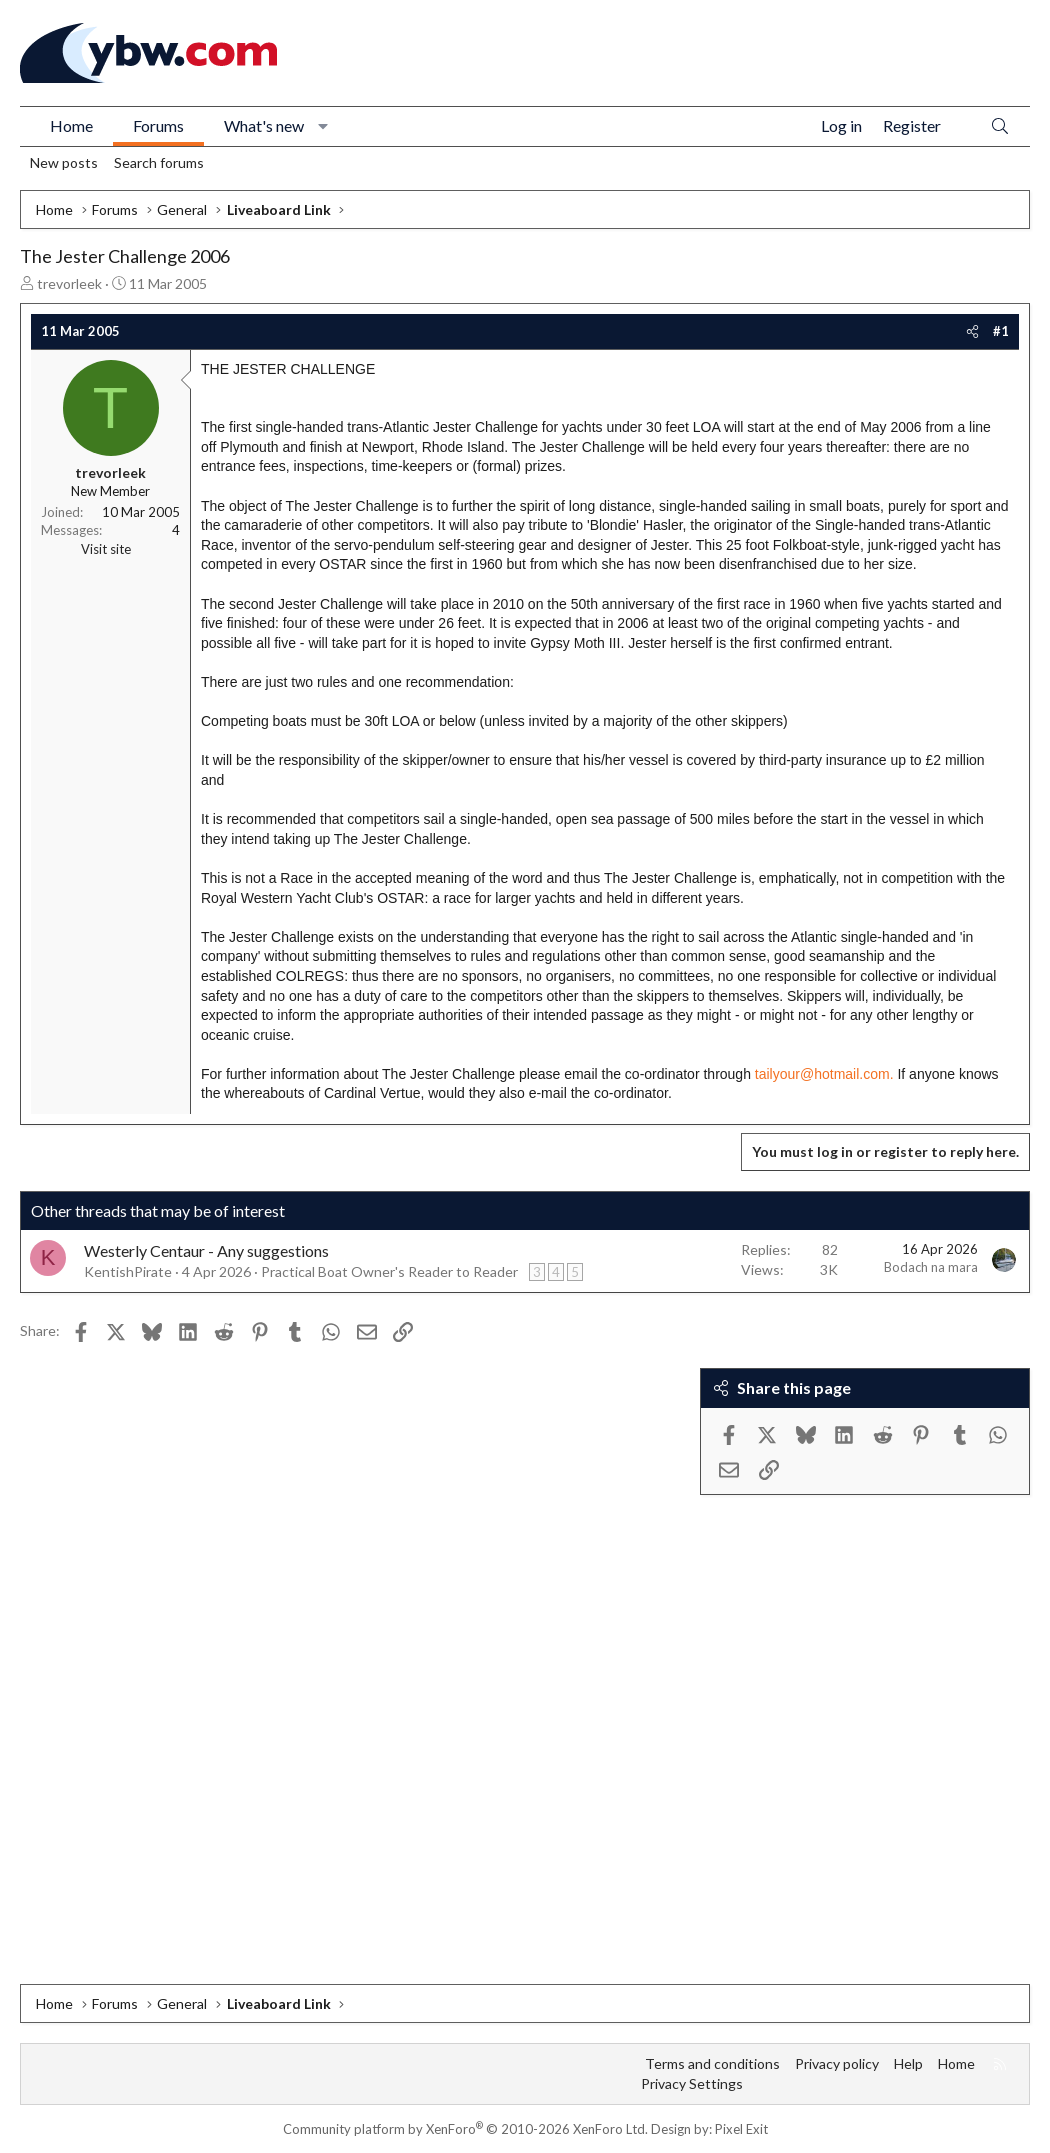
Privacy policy (837, 2063)
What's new (264, 125)
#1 (1001, 331)
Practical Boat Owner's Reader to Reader (389, 1271)
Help (908, 2063)
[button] (323, 126)
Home (71, 125)
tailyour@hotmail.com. (824, 1074)
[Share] (972, 331)
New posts (64, 162)
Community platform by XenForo (465, 2129)
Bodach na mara (931, 1267)
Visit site (106, 549)
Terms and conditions (712, 2063)
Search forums (159, 162)
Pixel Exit (741, 2129)
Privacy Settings (692, 2083)
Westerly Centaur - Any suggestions (206, 1250)
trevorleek (69, 283)
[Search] (1000, 126)
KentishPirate (128, 1271)
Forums (158, 125)
